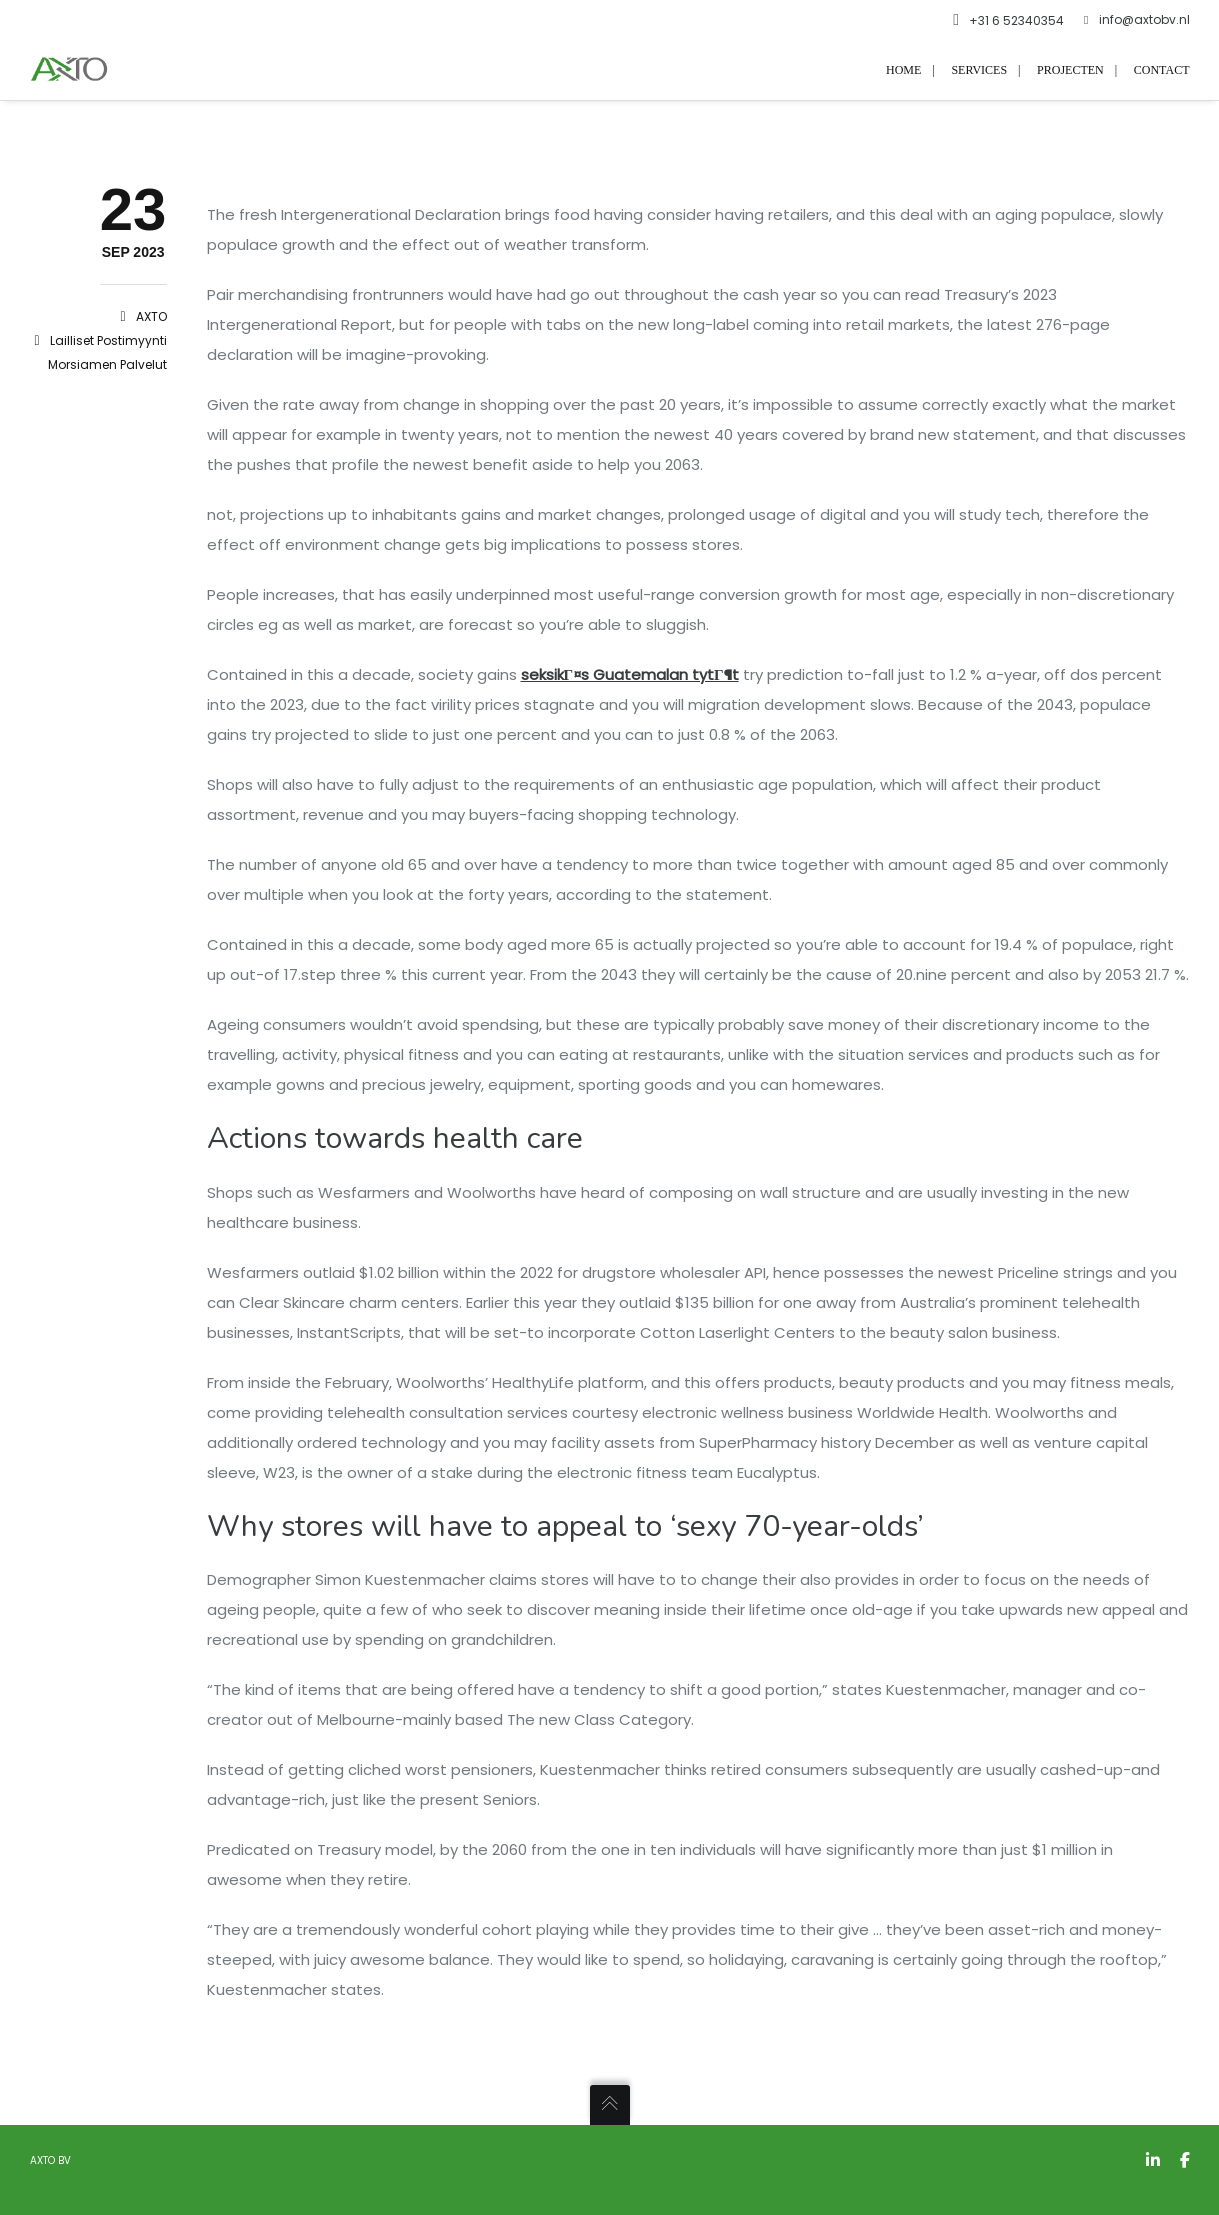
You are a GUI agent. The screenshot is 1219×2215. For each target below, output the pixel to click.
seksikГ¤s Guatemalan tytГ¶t (630, 674)
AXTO (151, 316)
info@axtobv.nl (1136, 20)
